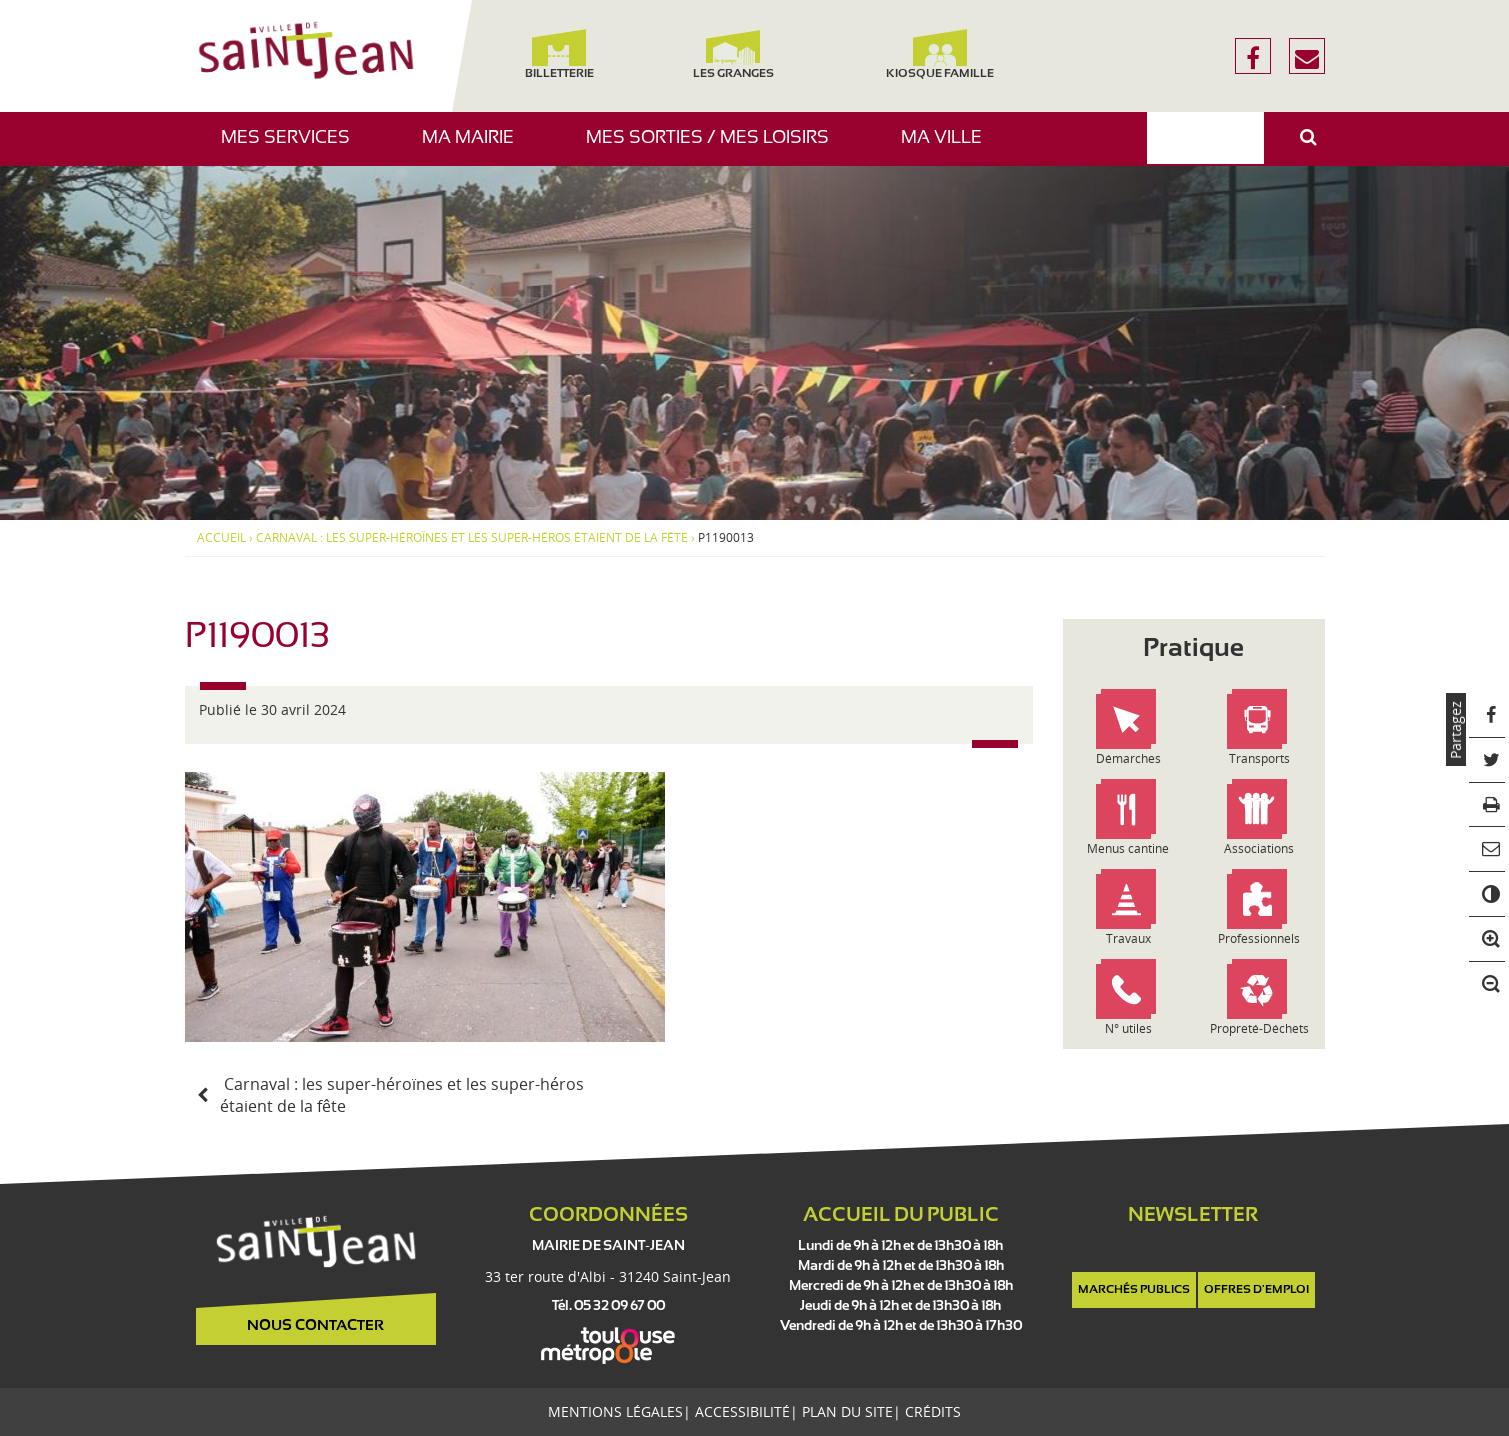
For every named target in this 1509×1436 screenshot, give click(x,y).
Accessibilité (742, 1411)
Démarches (1128, 758)
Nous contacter (315, 1326)
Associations (1259, 848)
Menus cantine (1128, 848)
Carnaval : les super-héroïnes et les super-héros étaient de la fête (472, 538)
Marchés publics (1134, 1290)
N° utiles (1128, 1028)
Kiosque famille (940, 54)
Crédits (933, 1411)
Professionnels (1259, 938)
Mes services (293, 147)
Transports (1259, 758)
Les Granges (733, 54)
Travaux (1128, 938)
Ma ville (949, 147)
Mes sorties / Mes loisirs (715, 147)
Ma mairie (475, 147)
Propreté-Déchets (1259, 1028)
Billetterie (559, 54)
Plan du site (847, 1411)
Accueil (221, 538)
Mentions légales (615, 1411)
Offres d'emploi (1256, 1290)
